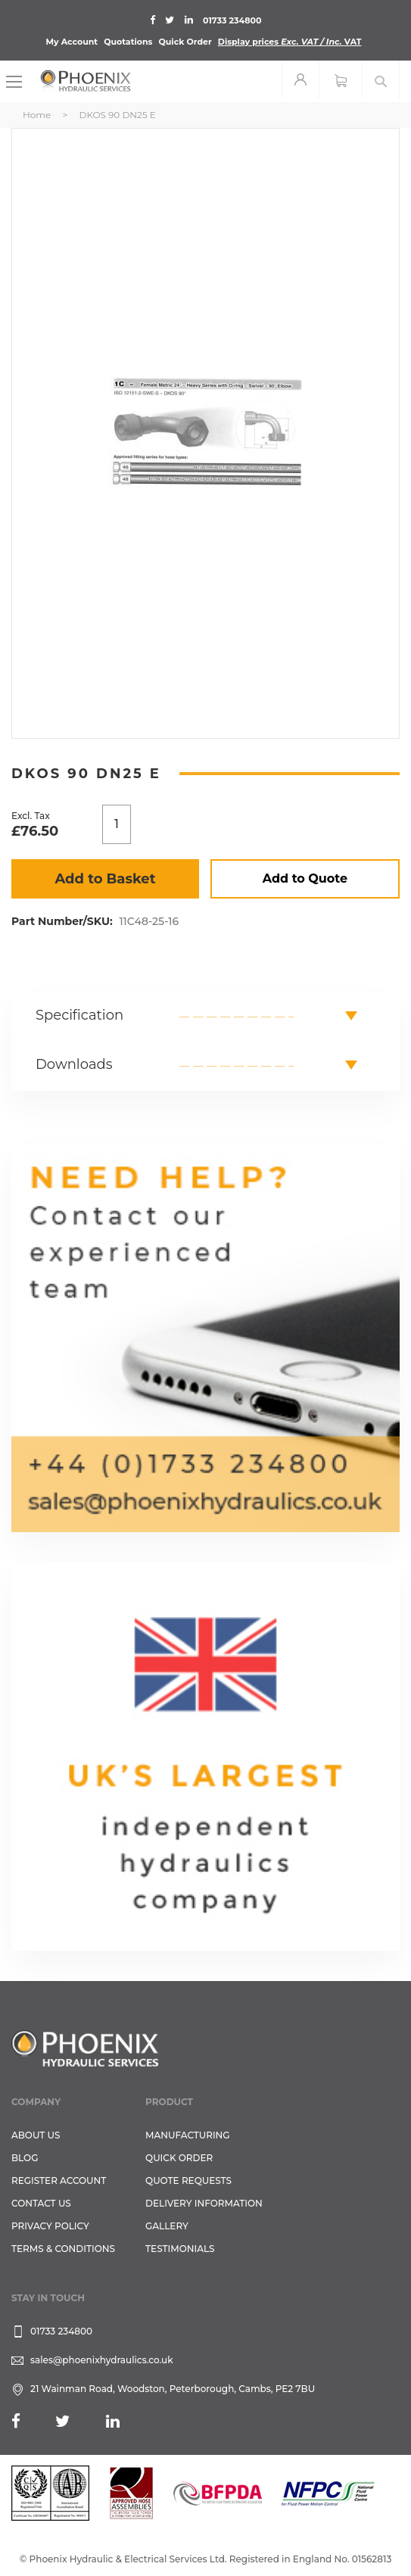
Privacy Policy (50, 2226)
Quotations (128, 41)
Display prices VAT (290, 41)
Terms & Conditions (63, 2248)
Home (37, 114)
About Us (36, 2135)
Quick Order (185, 41)
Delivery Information (204, 2203)
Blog (24, 2157)
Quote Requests (188, 2180)
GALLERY (166, 2226)
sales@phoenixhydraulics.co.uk (101, 2360)
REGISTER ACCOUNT (58, 2180)
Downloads (74, 1064)
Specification (79, 1015)
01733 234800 (232, 20)
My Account (72, 41)
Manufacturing (187, 2135)
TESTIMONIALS (179, 2248)
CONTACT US (41, 2203)
